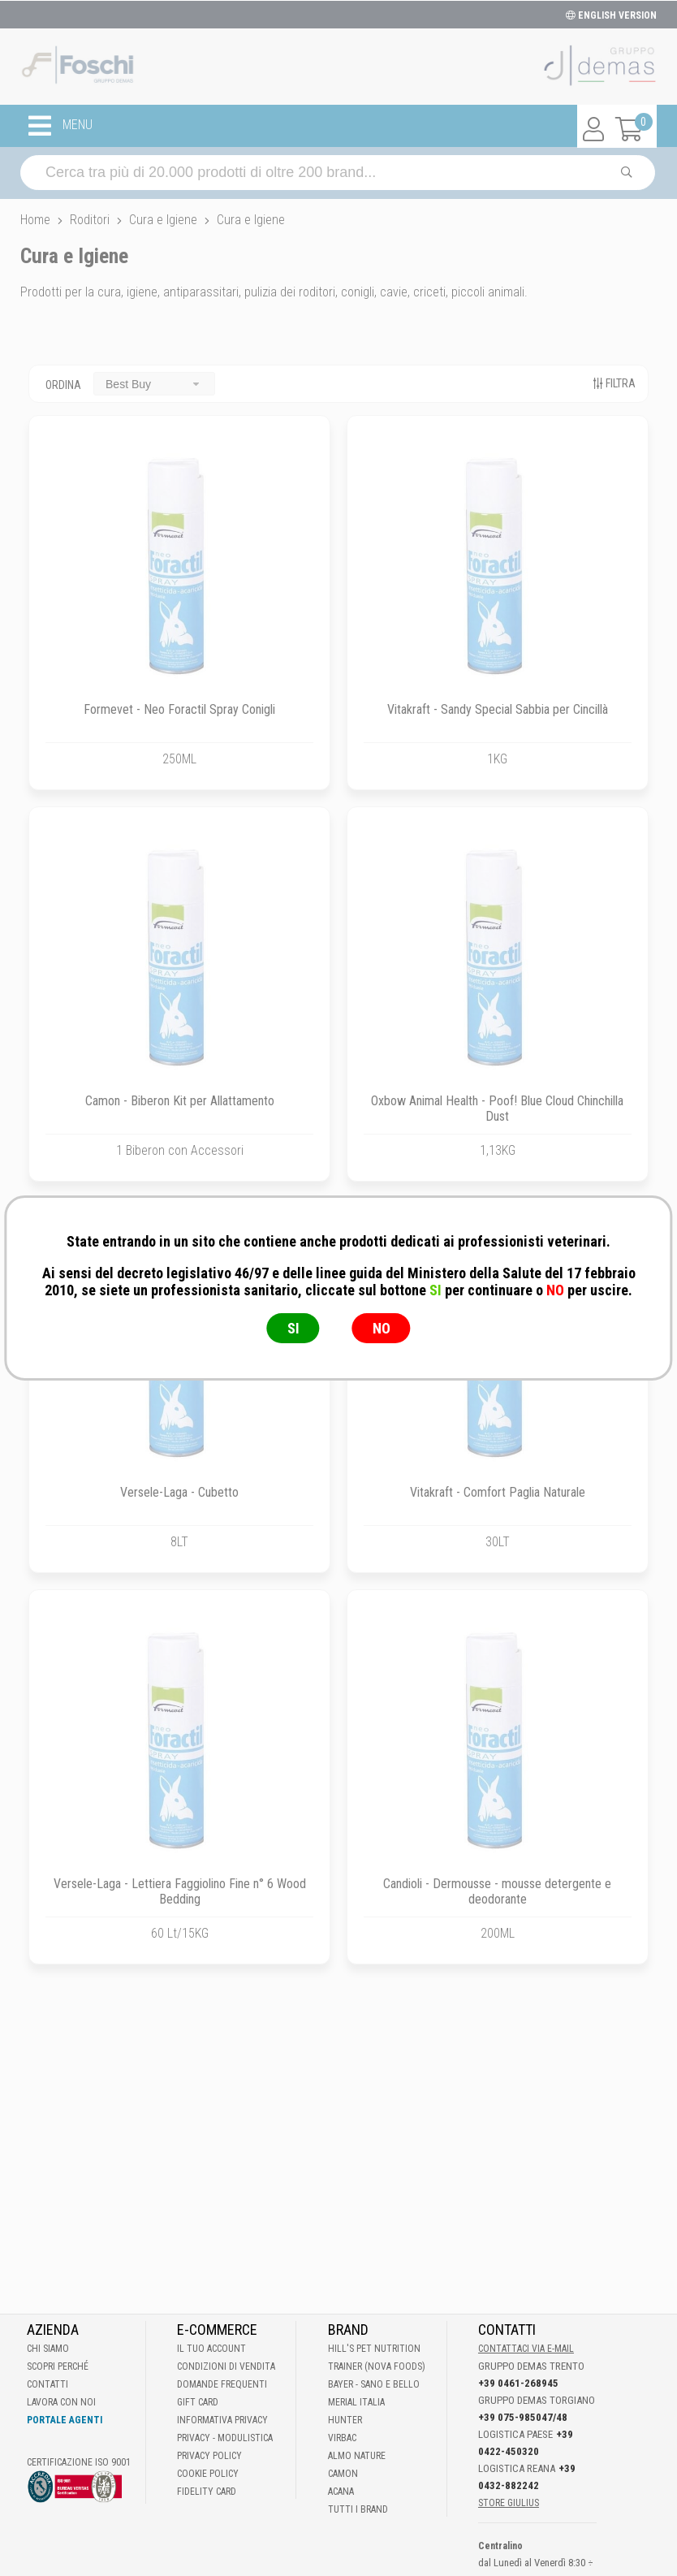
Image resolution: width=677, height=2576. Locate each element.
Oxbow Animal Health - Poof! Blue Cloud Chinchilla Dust (497, 1108)
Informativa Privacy (222, 2420)
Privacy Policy (209, 2455)
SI (293, 1328)
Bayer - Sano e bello (374, 2384)
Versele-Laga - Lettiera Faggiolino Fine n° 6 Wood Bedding (180, 1891)
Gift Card (197, 2402)
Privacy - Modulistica (225, 2438)
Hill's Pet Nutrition (374, 2348)
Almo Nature (357, 2455)
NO (381, 1328)
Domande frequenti (222, 2384)
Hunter (345, 2420)
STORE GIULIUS (508, 2503)
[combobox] (154, 383)
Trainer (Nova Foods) (376, 2366)
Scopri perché (57, 2366)
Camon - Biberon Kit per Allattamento (179, 1101)
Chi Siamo (48, 2348)
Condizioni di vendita (226, 2366)
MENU (60, 126)
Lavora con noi (61, 2402)
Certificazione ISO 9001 (79, 2462)
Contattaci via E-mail (526, 2348)
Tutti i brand (358, 2509)
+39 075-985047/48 (522, 2417)
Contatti (47, 2384)
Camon (343, 2473)
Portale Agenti (64, 2420)
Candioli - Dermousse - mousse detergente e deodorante (497, 1891)
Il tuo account (211, 2348)
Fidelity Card (206, 2491)
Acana (341, 2491)
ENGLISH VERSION (611, 15)
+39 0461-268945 (518, 2383)
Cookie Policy (208, 2473)
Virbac (342, 2438)
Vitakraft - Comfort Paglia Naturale (497, 1492)
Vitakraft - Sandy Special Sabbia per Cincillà (497, 709)
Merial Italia (356, 2402)
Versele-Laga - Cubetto (179, 1492)
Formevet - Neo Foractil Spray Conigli (179, 709)
